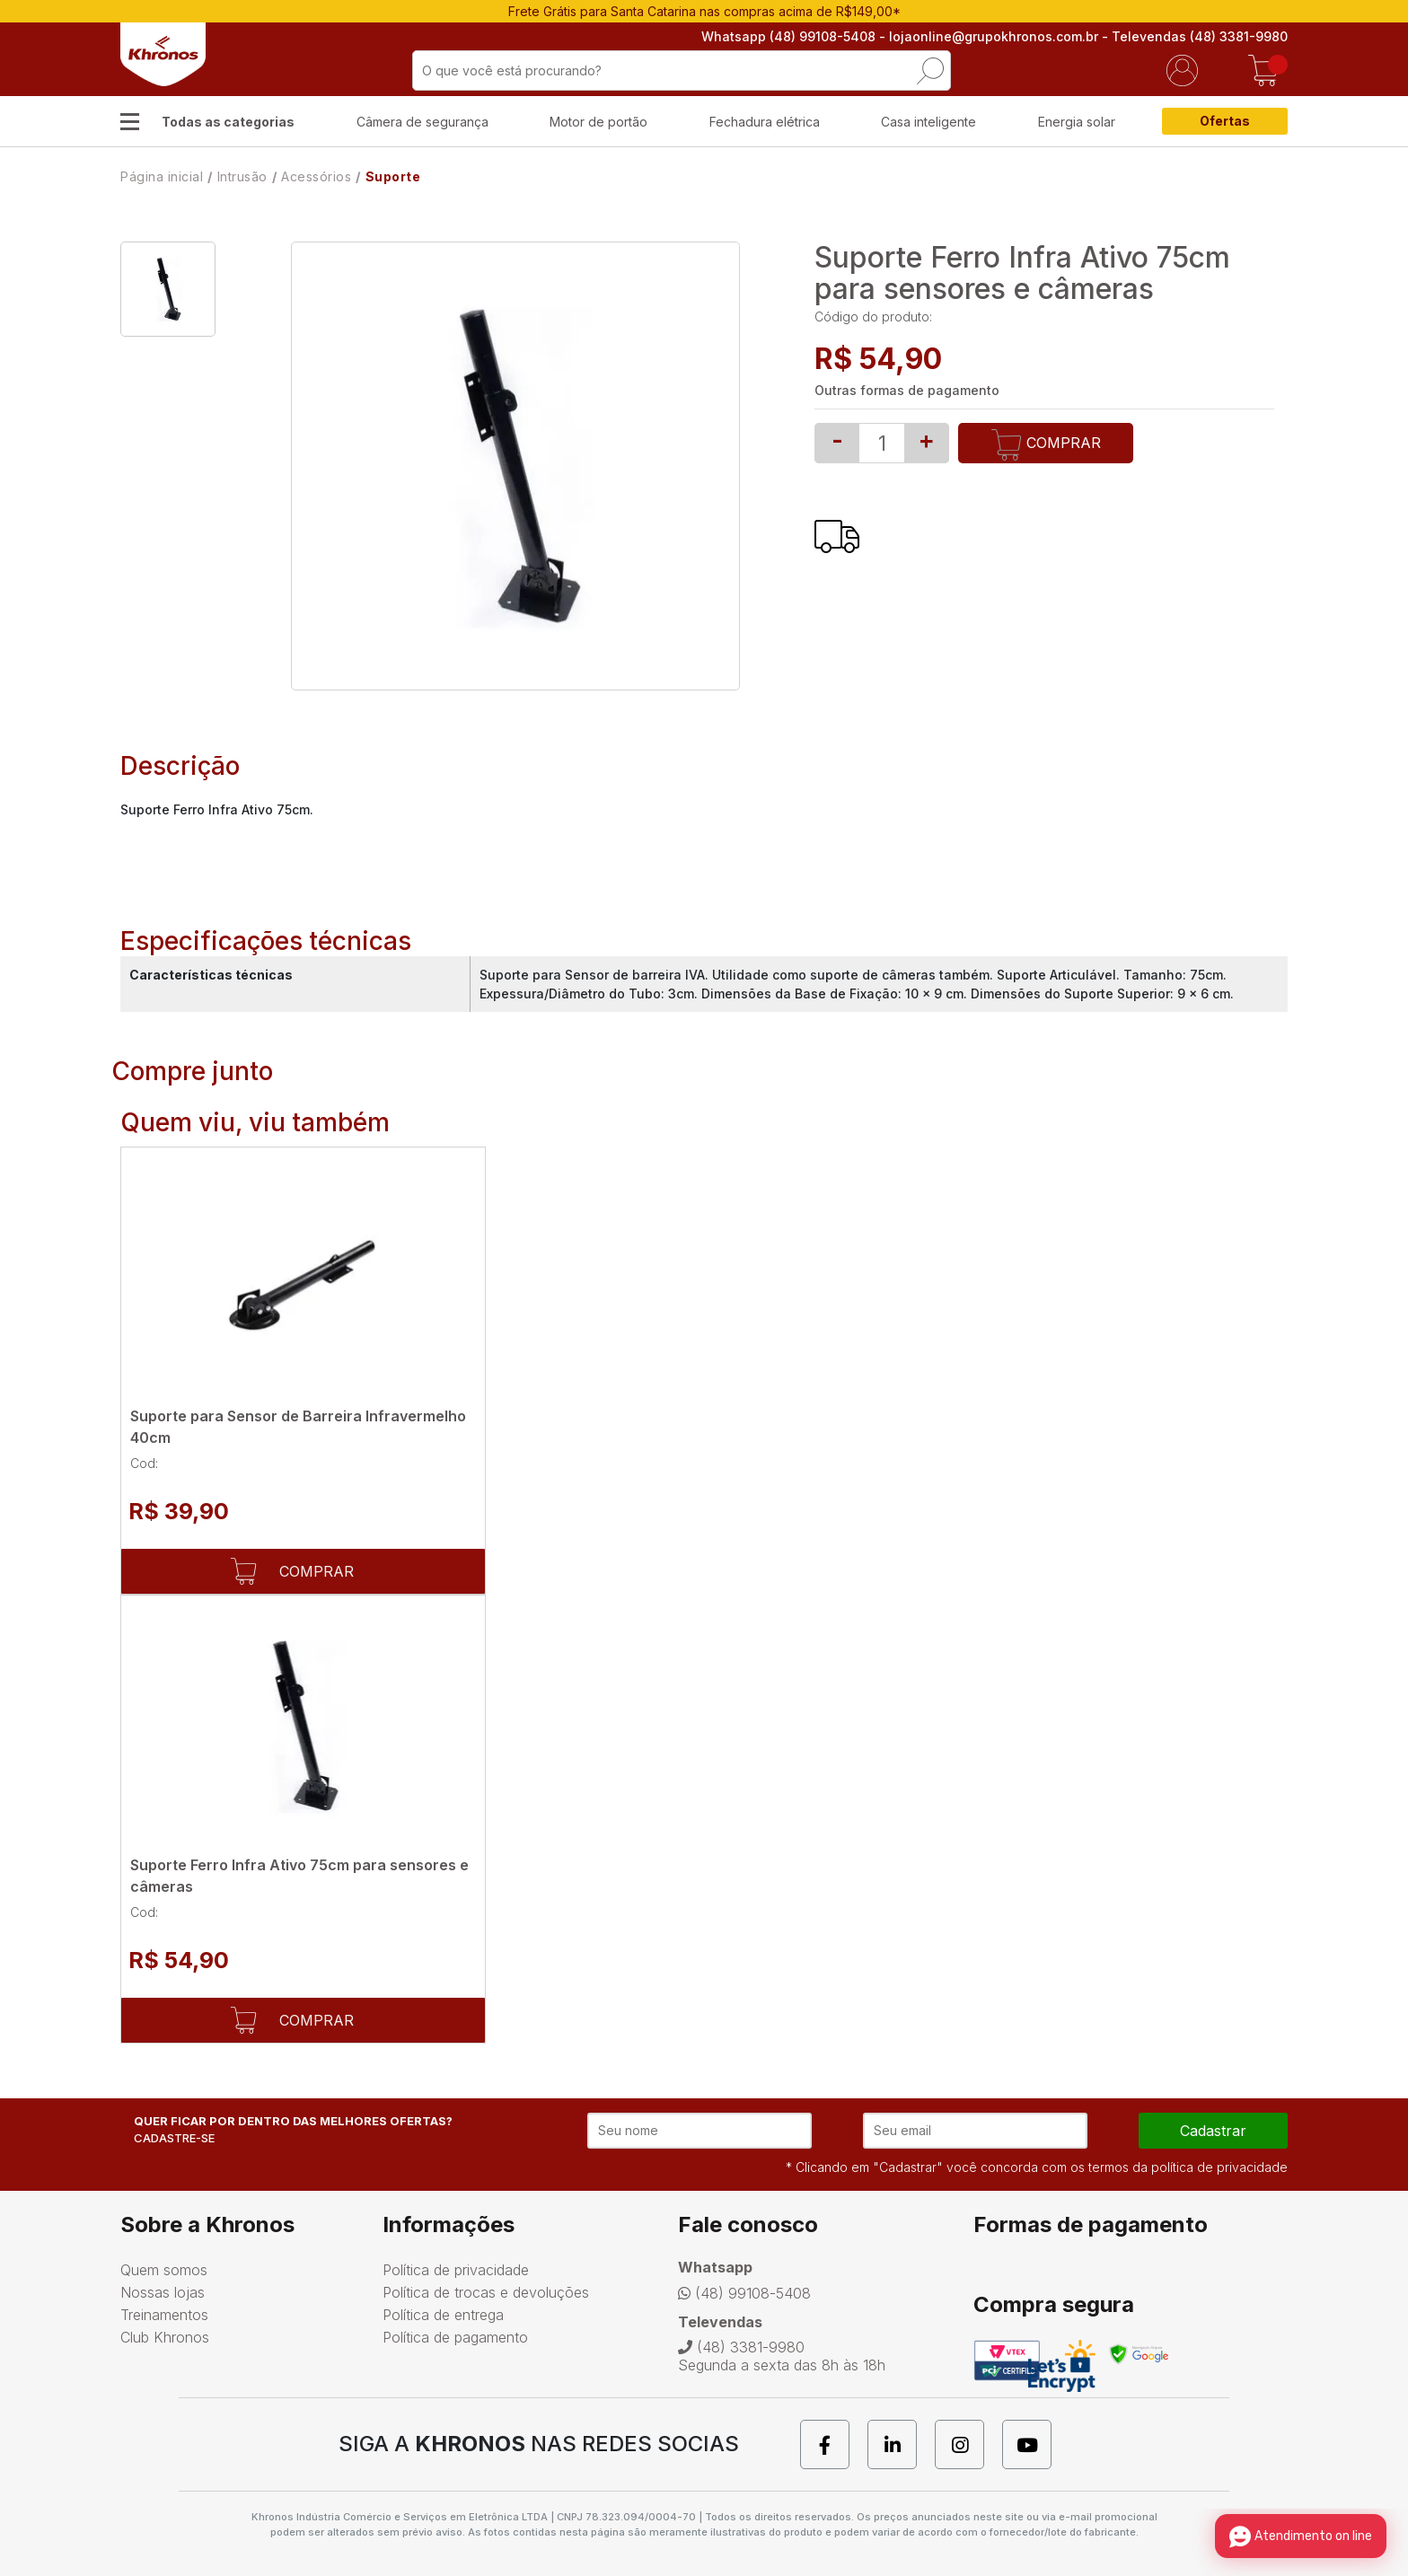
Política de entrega (443, 2315)
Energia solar (1076, 121)
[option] (168, 289)
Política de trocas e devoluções (486, 2292)
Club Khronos (164, 2337)
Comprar (1045, 445)
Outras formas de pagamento (906, 390)
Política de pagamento (455, 2337)
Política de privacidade (456, 2270)
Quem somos (163, 2270)
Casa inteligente (928, 121)
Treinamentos (164, 2315)
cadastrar (1213, 2131)
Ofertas (1225, 120)
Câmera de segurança (422, 121)
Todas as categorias (228, 121)
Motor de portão (598, 121)
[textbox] (681, 70)
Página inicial (161, 176)
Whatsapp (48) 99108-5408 (788, 36)
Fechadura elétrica (764, 121)
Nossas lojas (162, 2292)
